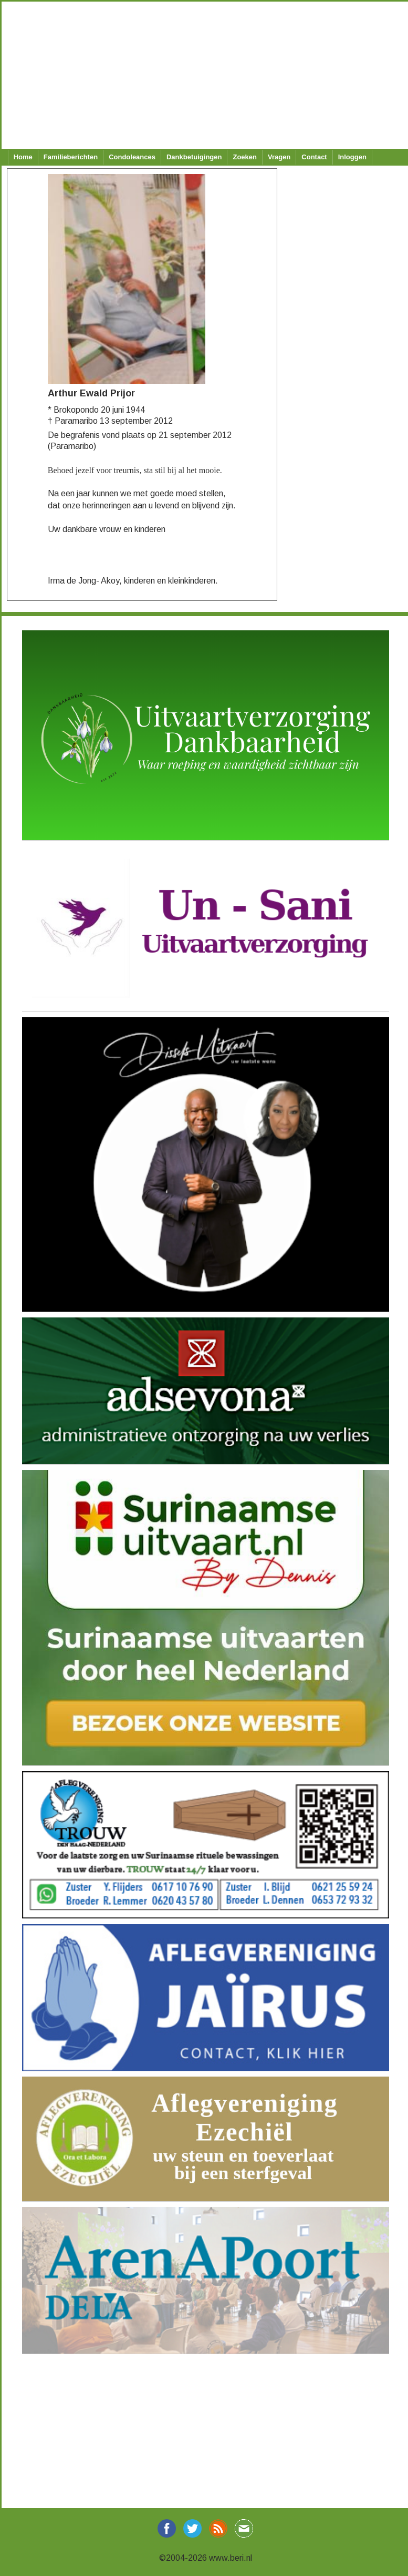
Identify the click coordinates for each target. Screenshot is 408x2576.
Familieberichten (71, 157)
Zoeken (245, 157)
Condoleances (132, 157)
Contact (314, 157)
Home (23, 157)
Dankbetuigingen (194, 157)
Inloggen (352, 157)
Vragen (279, 157)
